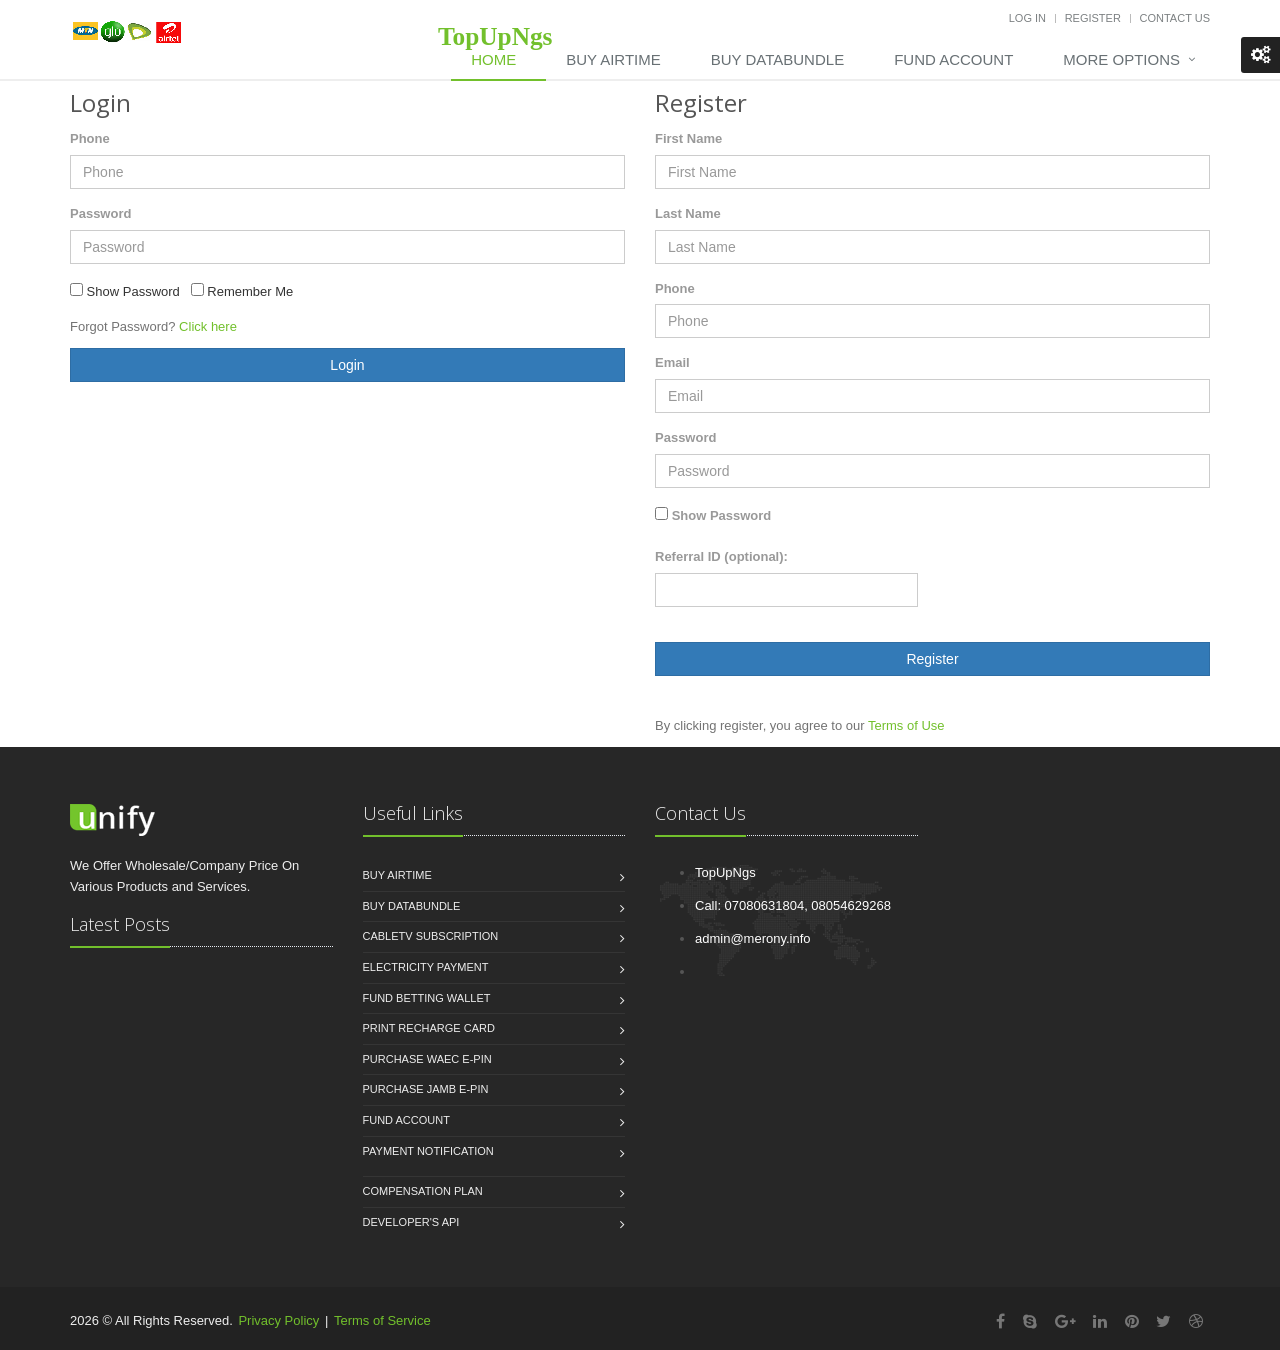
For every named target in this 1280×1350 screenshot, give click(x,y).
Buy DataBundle (777, 59)
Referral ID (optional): (721, 556)
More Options (1121, 59)
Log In (1027, 18)
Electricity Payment (426, 967)
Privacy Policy (278, 1320)
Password (100, 213)
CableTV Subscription (431, 936)
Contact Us (1175, 18)
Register (1093, 18)
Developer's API (411, 1222)
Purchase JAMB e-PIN (426, 1089)
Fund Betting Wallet (427, 998)
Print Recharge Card (429, 1028)
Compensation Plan (423, 1191)
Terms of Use (906, 725)
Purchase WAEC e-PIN (427, 1059)
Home (493, 59)
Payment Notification (428, 1151)
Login (347, 365)
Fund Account (953, 59)
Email (672, 362)
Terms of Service (382, 1320)
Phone (90, 138)
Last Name (688, 213)
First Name (688, 138)
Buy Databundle (412, 906)
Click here (208, 326)
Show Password (722, 515)
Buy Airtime (613, 59)
